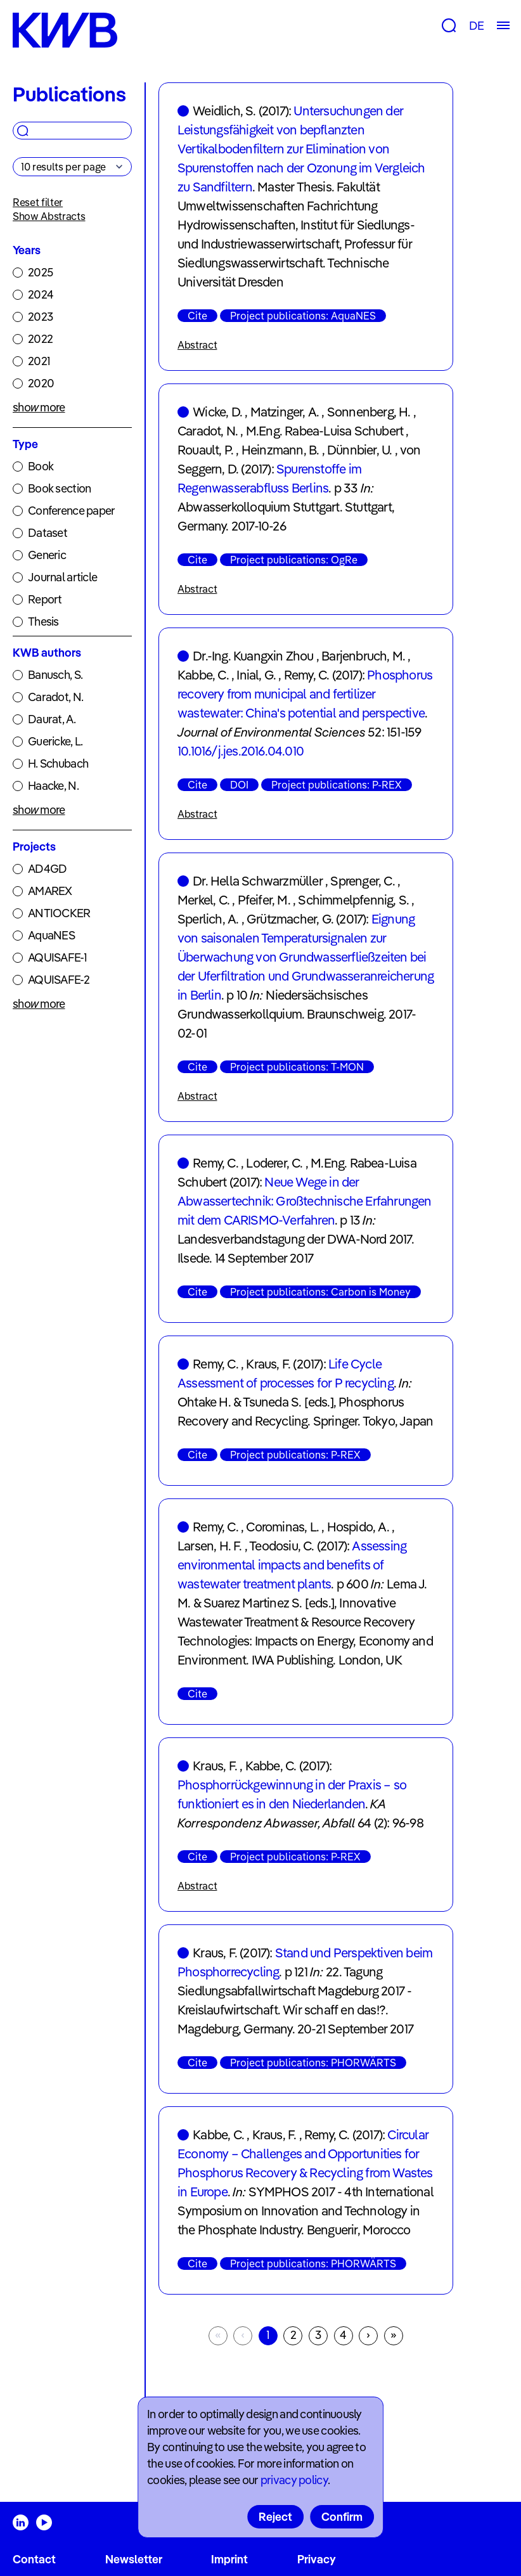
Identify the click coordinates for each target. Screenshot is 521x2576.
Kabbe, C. (203, 675)
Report (45, 599)
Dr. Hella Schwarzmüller (258, 881)
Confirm (342, 2516)
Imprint (229, 2559)
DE (476, 25)
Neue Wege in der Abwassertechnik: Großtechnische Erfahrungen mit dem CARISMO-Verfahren (304, 1201)
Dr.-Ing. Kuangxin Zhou (253, 656)
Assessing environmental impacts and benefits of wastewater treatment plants (291, 1565)
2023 (40, 316)
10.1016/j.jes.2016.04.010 (240, 751)
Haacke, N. (53, 785)
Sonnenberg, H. (369, 412)
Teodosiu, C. (281, 1546)
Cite (197, 315)
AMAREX (50, 891)
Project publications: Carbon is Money (320, 1291)
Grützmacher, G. (290, 919)
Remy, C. (307, 675)
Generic (47, 555)
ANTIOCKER (59, 913)
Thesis (43, 621)
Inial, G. (256, 675)
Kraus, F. (268, 1364)
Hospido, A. (358, 1527)
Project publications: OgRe (293, 559)
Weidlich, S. (224, 111)
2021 (39, 361)
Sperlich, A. (207, 919)
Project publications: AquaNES (303, 315)
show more (39, 407)
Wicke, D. (217, 412)
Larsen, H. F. (209, 1546)
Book (40, 466)
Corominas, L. (282, 1527)
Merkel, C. (203, 900)
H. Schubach (58, 763)
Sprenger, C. (362, 881)
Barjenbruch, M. (363, 656)
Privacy (316, 2559)
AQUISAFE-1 (57, 957)
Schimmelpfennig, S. (353, 900)
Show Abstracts (49, 216)
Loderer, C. (274, 1163)
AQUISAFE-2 (58, 979)
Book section (59, 488)
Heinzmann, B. (280, 450)
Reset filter (38, 202)
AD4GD (47, 868)
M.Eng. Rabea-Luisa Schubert (324, 431)
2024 (40, 294)
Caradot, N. (55, 697)
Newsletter (133, 2559)
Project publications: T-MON (297, 1066)
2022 (40, 339)
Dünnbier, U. (359, 450)
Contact (34, 2559)
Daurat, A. (51, 719)
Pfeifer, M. (264, 900)
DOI (239, 784)
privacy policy (294, 2480)
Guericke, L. (55, 741)
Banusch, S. (55, 674)
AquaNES (51, 935)
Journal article (62, 577)
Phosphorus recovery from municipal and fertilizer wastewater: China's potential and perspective (304, 694)
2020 (41, 383)
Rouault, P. (205, 450)
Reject (275, 2516)
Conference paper (71, 510)
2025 (40, 272)
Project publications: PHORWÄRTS (313, 2062)
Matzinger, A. (284, 412)
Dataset (47, 532)
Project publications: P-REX (336, 784)
